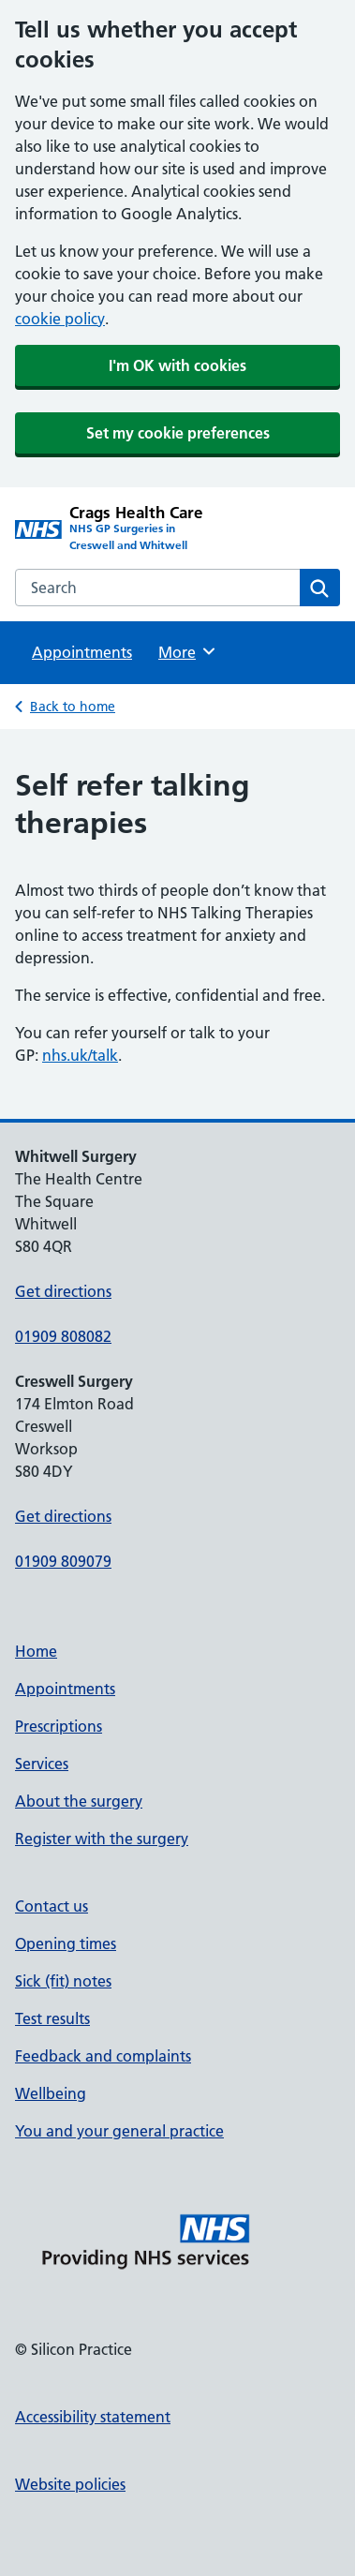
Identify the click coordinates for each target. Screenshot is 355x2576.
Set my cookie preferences (178, 433)
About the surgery (78, 1801)
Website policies (70, 2484)
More (187, 651)
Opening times (65, 1943)
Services (41, 1763)
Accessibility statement (92, 2416)
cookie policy (60, 318)
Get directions (63, 1291)
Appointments (82, 652)
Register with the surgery (101, 1838)
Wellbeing (50, 2093)
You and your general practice (119, 2131)
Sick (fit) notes (63, 1981)
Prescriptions (58, 1726)
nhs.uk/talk (80, 1055)
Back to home (72, 706)
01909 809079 (63, 1561)
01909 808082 (63, 1336)
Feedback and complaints (103, 2056)
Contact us (51, 1906)
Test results (52, 2018)
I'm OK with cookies (177, 365)
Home (36, 1651)
